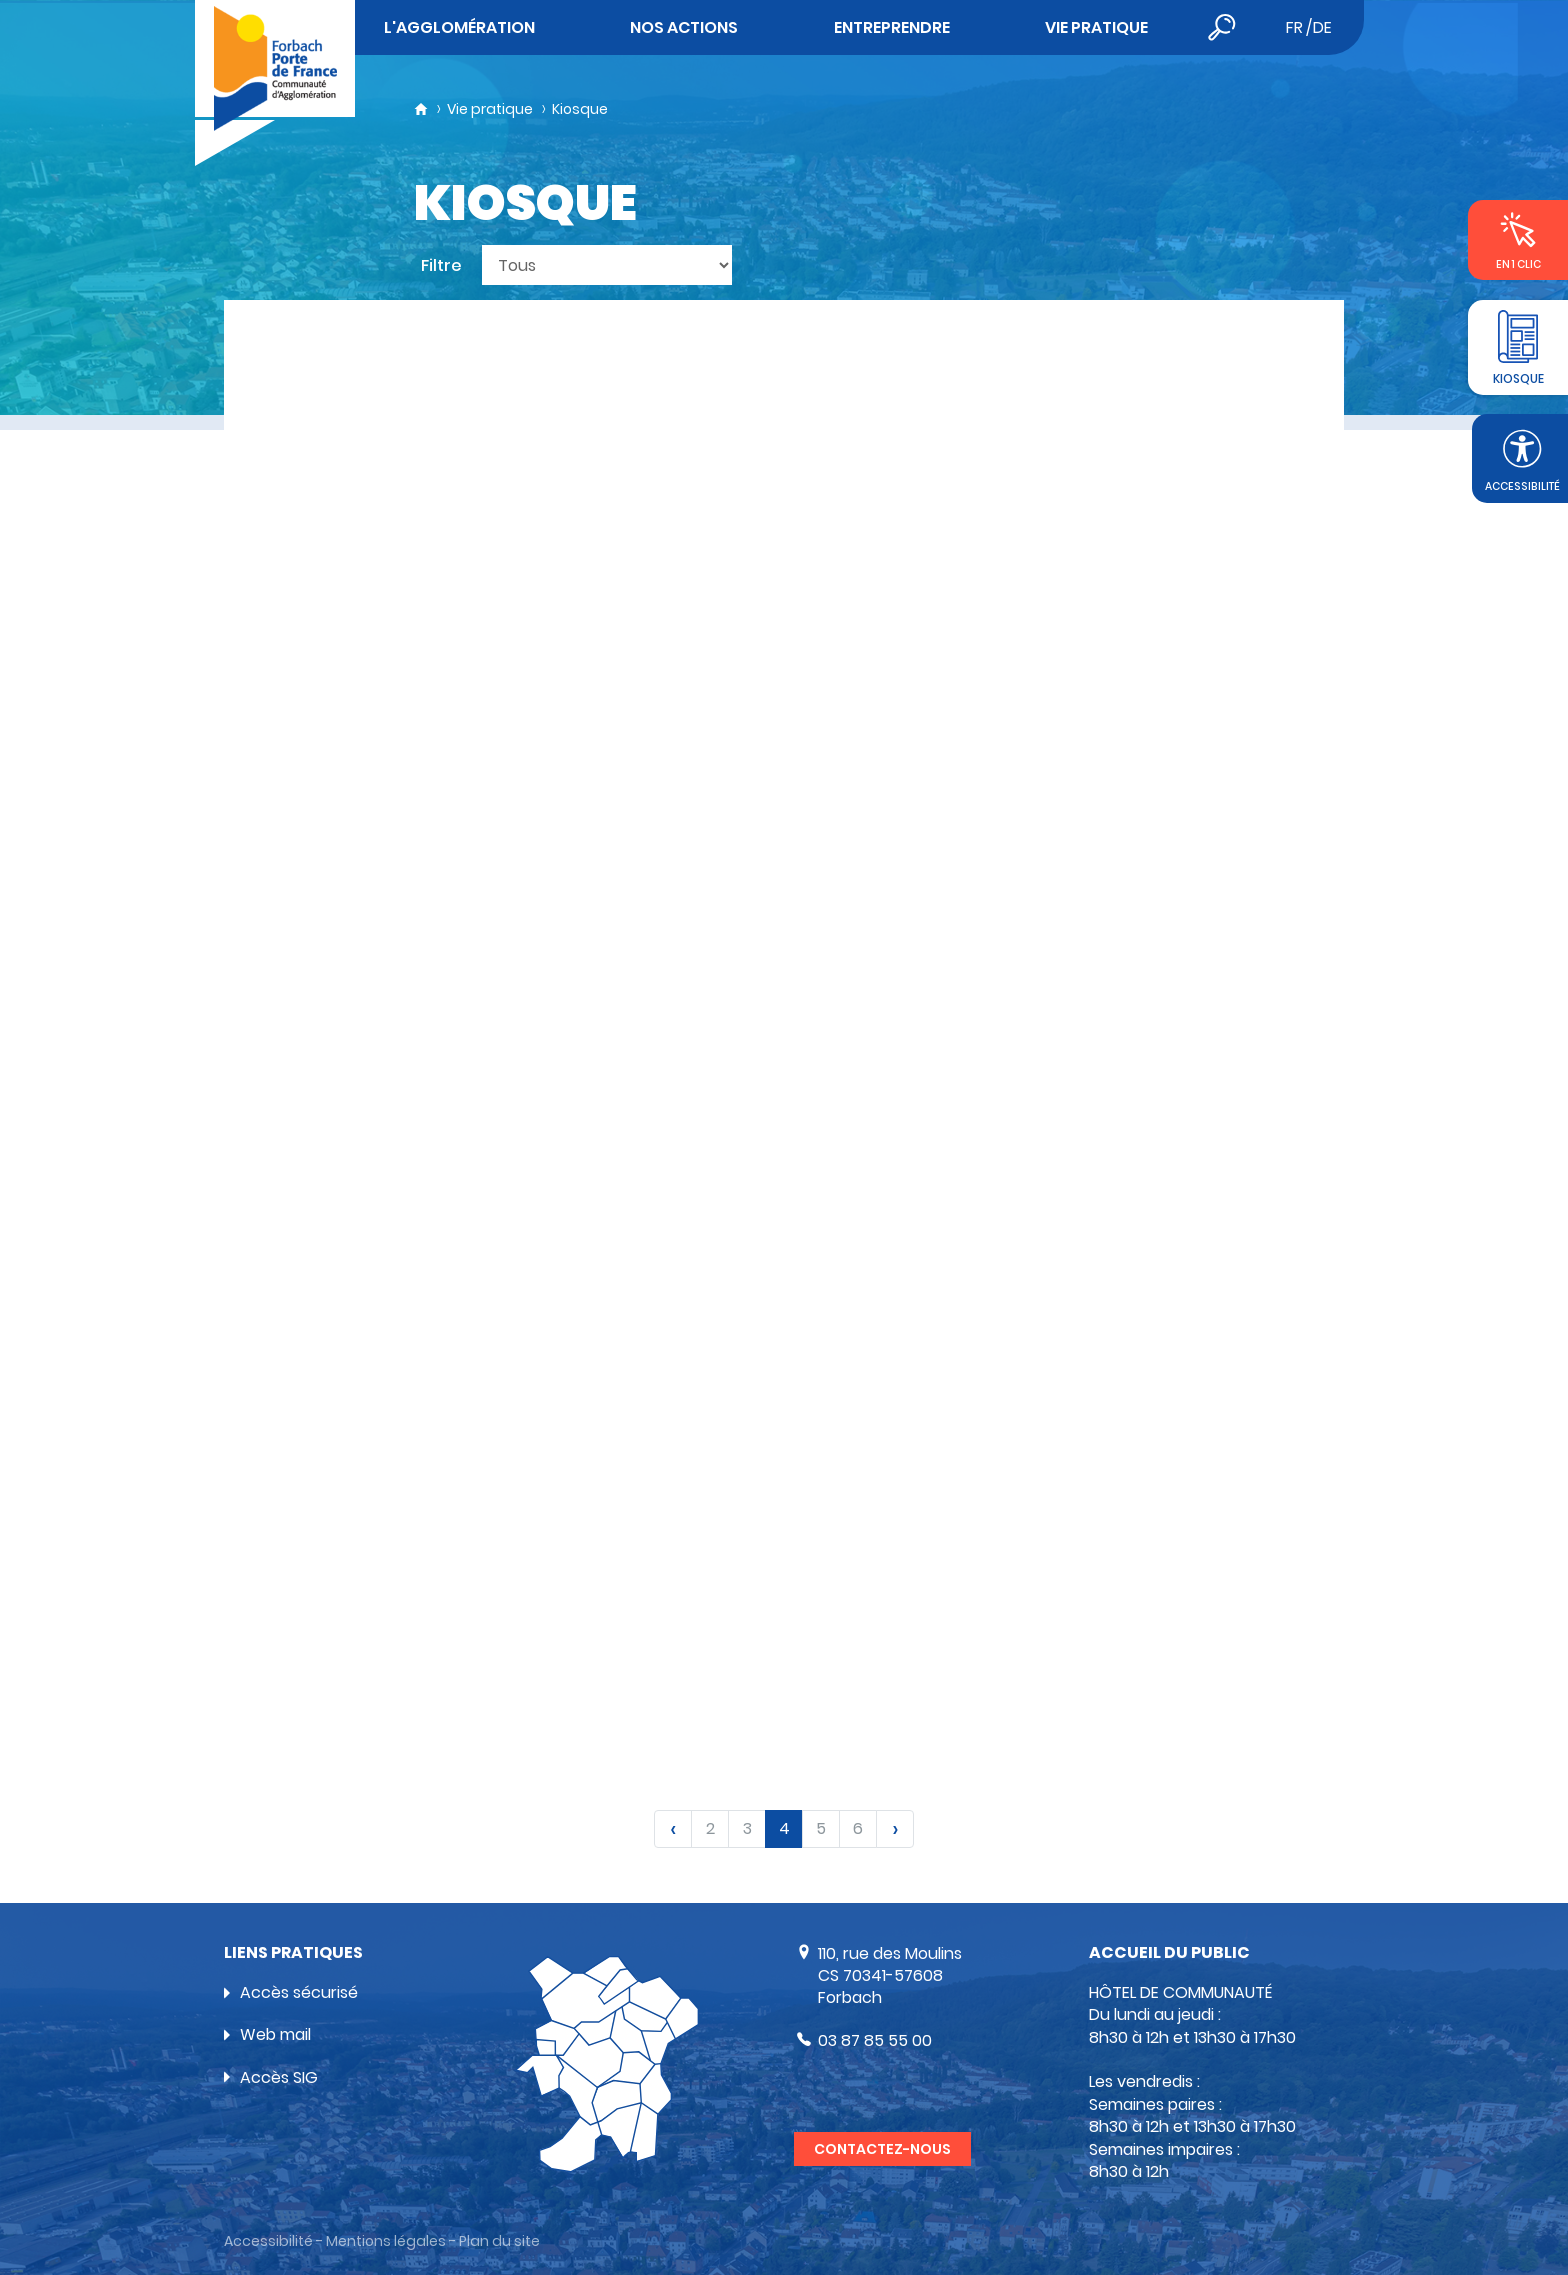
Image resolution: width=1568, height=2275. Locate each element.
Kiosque (580, 109)
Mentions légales (386, 2241)
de (1322, 27)
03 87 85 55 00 (875, 2040)
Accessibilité (268, 2241)
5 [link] (821, 1828)
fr (1294, 27)
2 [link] (710, 1828)
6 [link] (858, 1828)
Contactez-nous (882, 2149)
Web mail (275, 2034)
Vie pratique (490, 109)
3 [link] (747, 1828)
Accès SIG (279, 2077)
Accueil (421, 109)
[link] (673, 1829)
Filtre (441, 265)
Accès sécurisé (299, 1992)
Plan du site (499, 2241)
